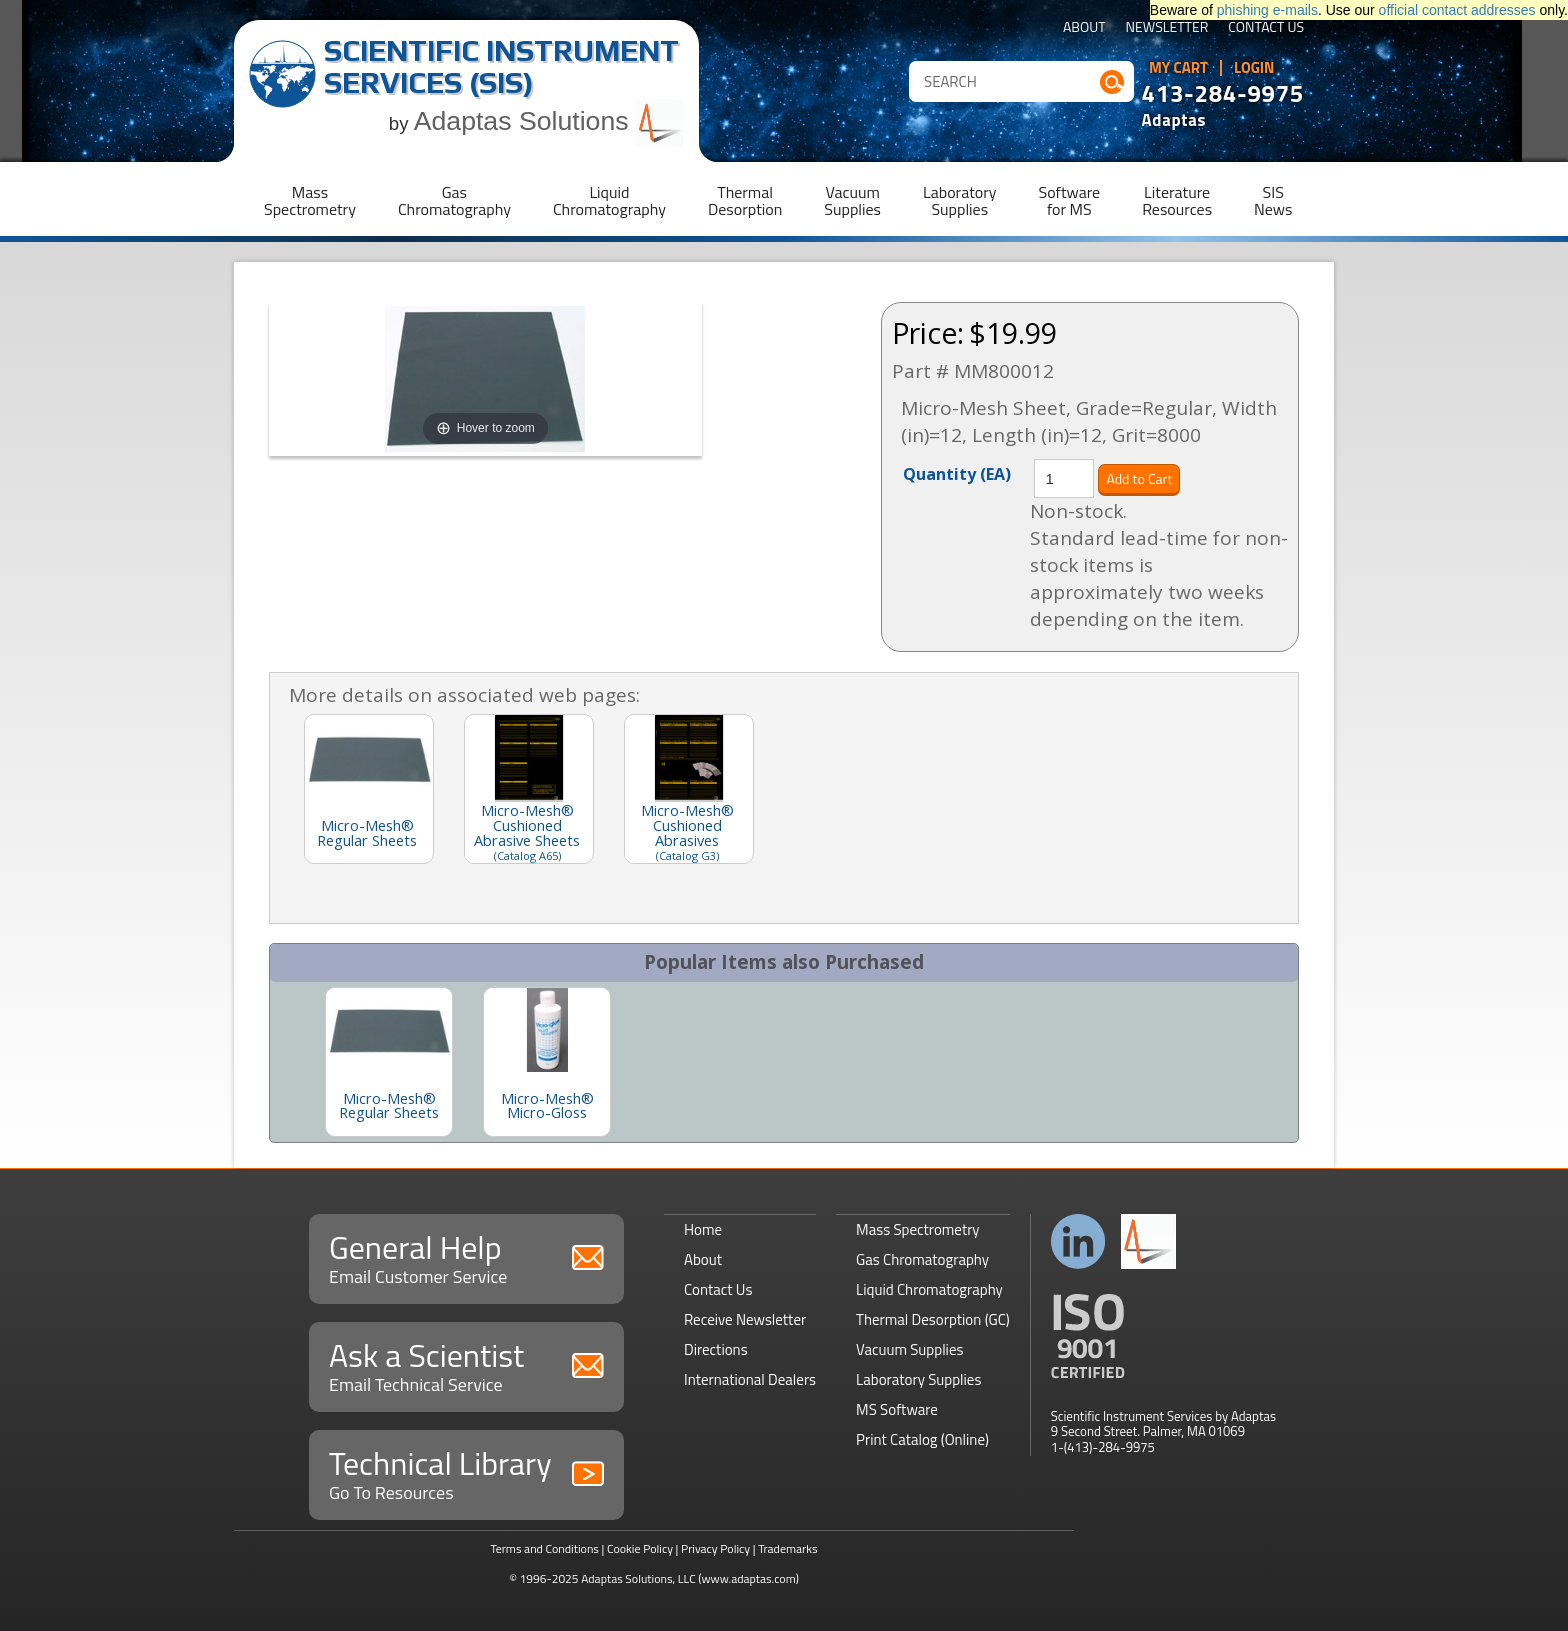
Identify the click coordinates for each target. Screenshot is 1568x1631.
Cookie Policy (640, 1548)
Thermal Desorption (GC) (933, 1319)
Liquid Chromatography (929, 1289)
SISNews (1273, 200)
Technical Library (466, 1472)
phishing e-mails (1267, 10)
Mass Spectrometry (918, 1229)
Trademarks (787, 1548)
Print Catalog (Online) (922, 1439)
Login (1254, 68)
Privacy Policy (715, 1548)
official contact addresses (1457, 10)
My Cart (1178, 68)
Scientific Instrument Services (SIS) (501, 66)
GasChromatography (454, 200)
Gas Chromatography (922, 1259)
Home (703, 1229)
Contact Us (1266, 28)
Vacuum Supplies (909, 1349)
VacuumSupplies (852, 200)
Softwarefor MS (1070, 200)
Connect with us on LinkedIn (1078, 1241)
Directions (716, 1349)
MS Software (897, 1409)
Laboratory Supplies (918, 1379)
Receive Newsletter (745, 1319)
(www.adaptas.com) (748, 1578)
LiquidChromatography (609, 200)
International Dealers (750, 1379)
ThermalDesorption (745, 200)
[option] (389, 1062)
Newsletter (1167, 28)
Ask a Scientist (466, 1364)
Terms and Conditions (544, 1548)
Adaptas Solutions (549, 121)
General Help (466, 1256)
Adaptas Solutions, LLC (638, 1578)
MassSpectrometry (310, 200)
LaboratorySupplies (959, 200)
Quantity (957, 473)
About (1084, 28)
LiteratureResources (1177, 200)
